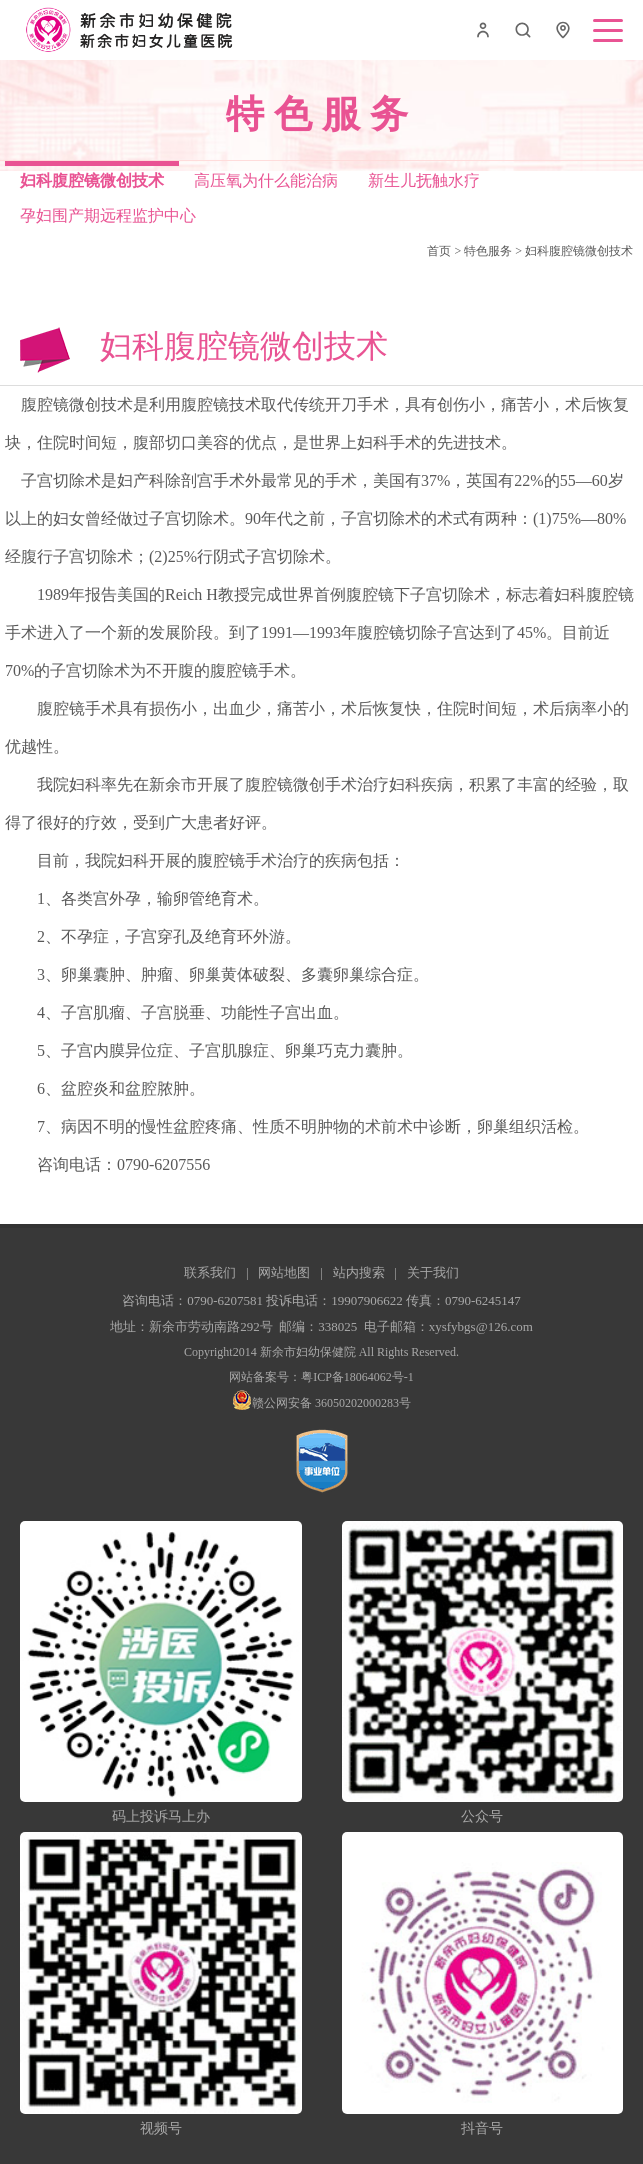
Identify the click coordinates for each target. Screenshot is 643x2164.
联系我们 (210, 1272)
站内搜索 (359, 1272)
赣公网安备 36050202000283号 (321, 1403)
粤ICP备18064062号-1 (357, 1377)
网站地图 (284, 1272)
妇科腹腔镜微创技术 (579, 251)
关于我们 (433, 1272)
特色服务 (488, 251)
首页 (439, 251)
